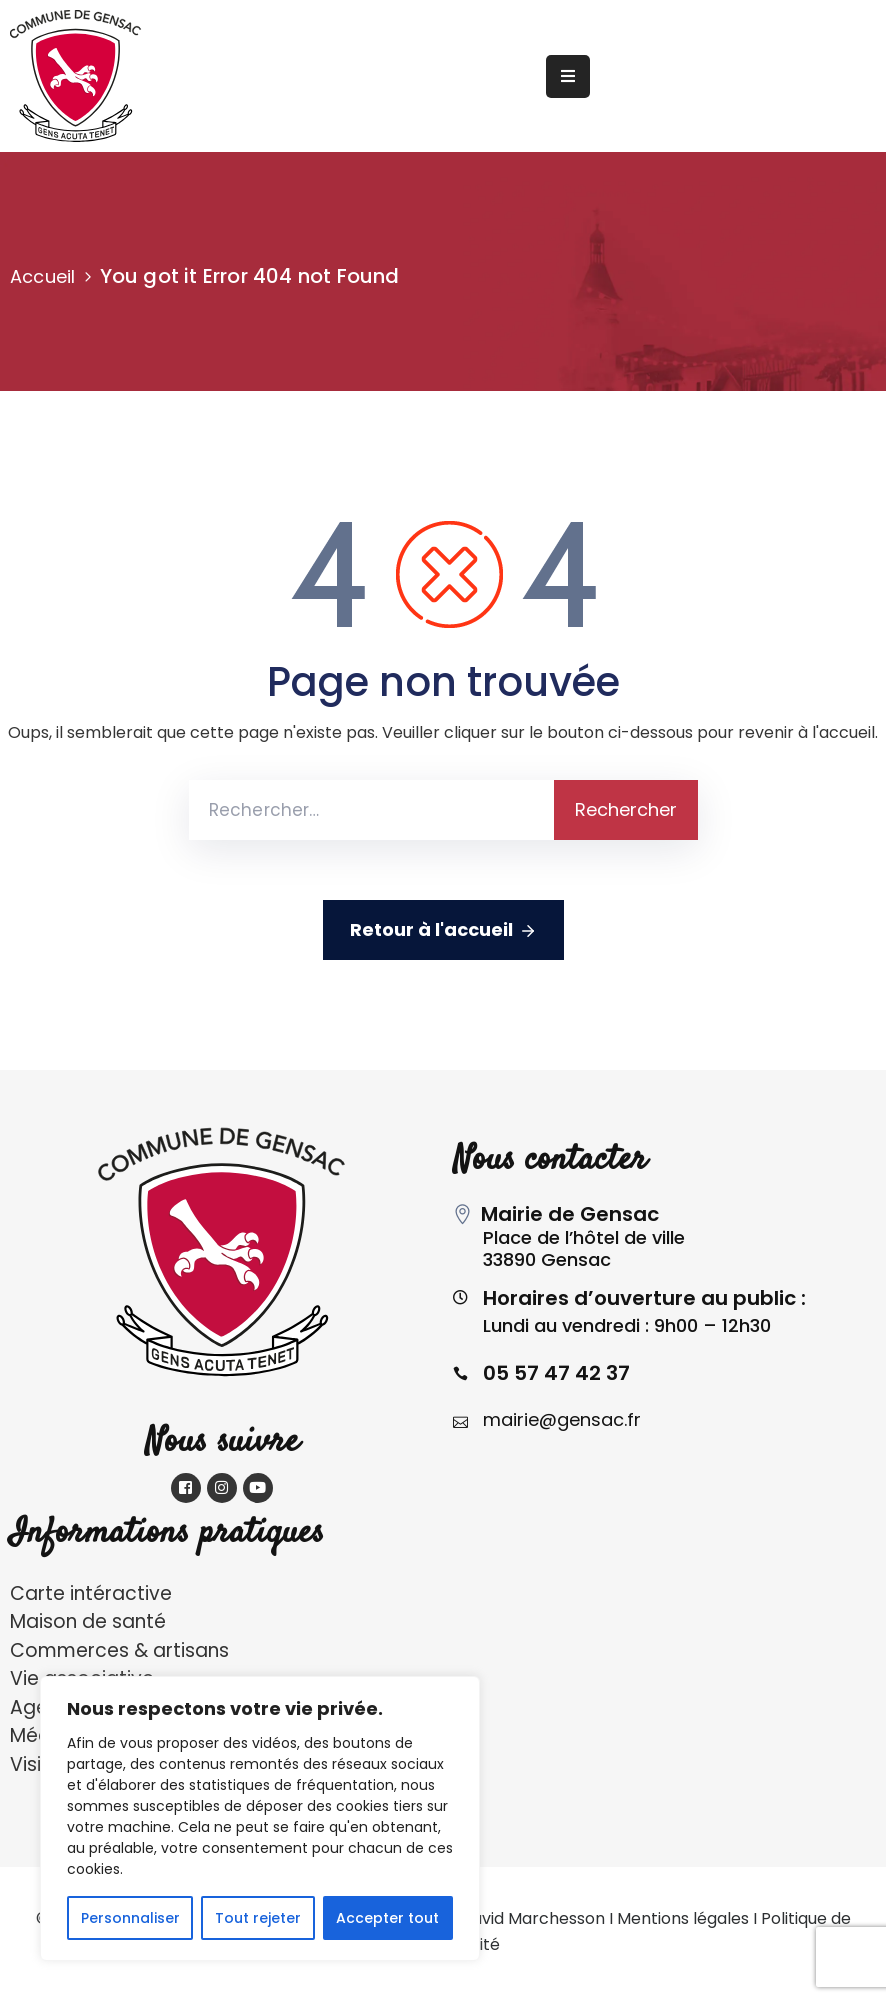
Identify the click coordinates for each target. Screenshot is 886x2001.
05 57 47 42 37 (556, 1373)
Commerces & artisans (119, 1650)
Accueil (42, 276)
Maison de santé (88, 1621)
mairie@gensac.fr (562, 1419)
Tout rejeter (258, 1918)
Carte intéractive (91, 1593)
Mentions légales (683, 1918)
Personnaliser (130, 1918)
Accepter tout (387, 1918)
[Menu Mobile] (568, 76)
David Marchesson (532, 1918)
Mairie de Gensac (570, 1214)
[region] (260, 1818)
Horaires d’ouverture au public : (644, 1298)
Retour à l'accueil (443, 930)
